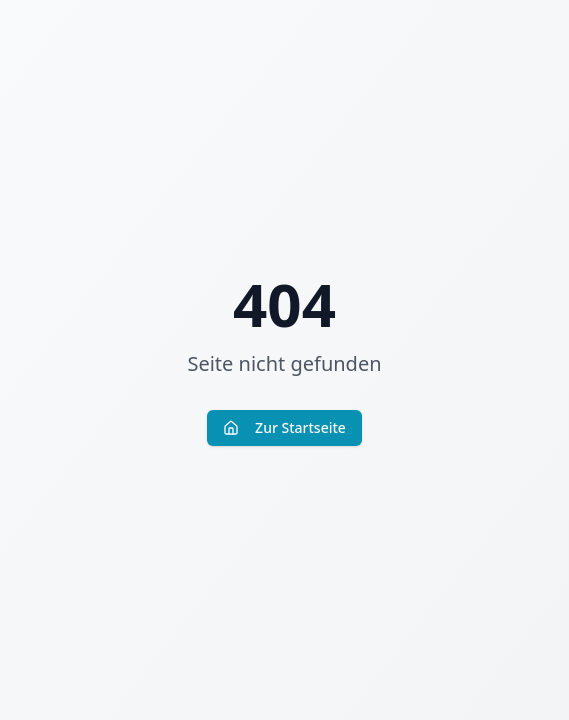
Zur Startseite (284, 427)
